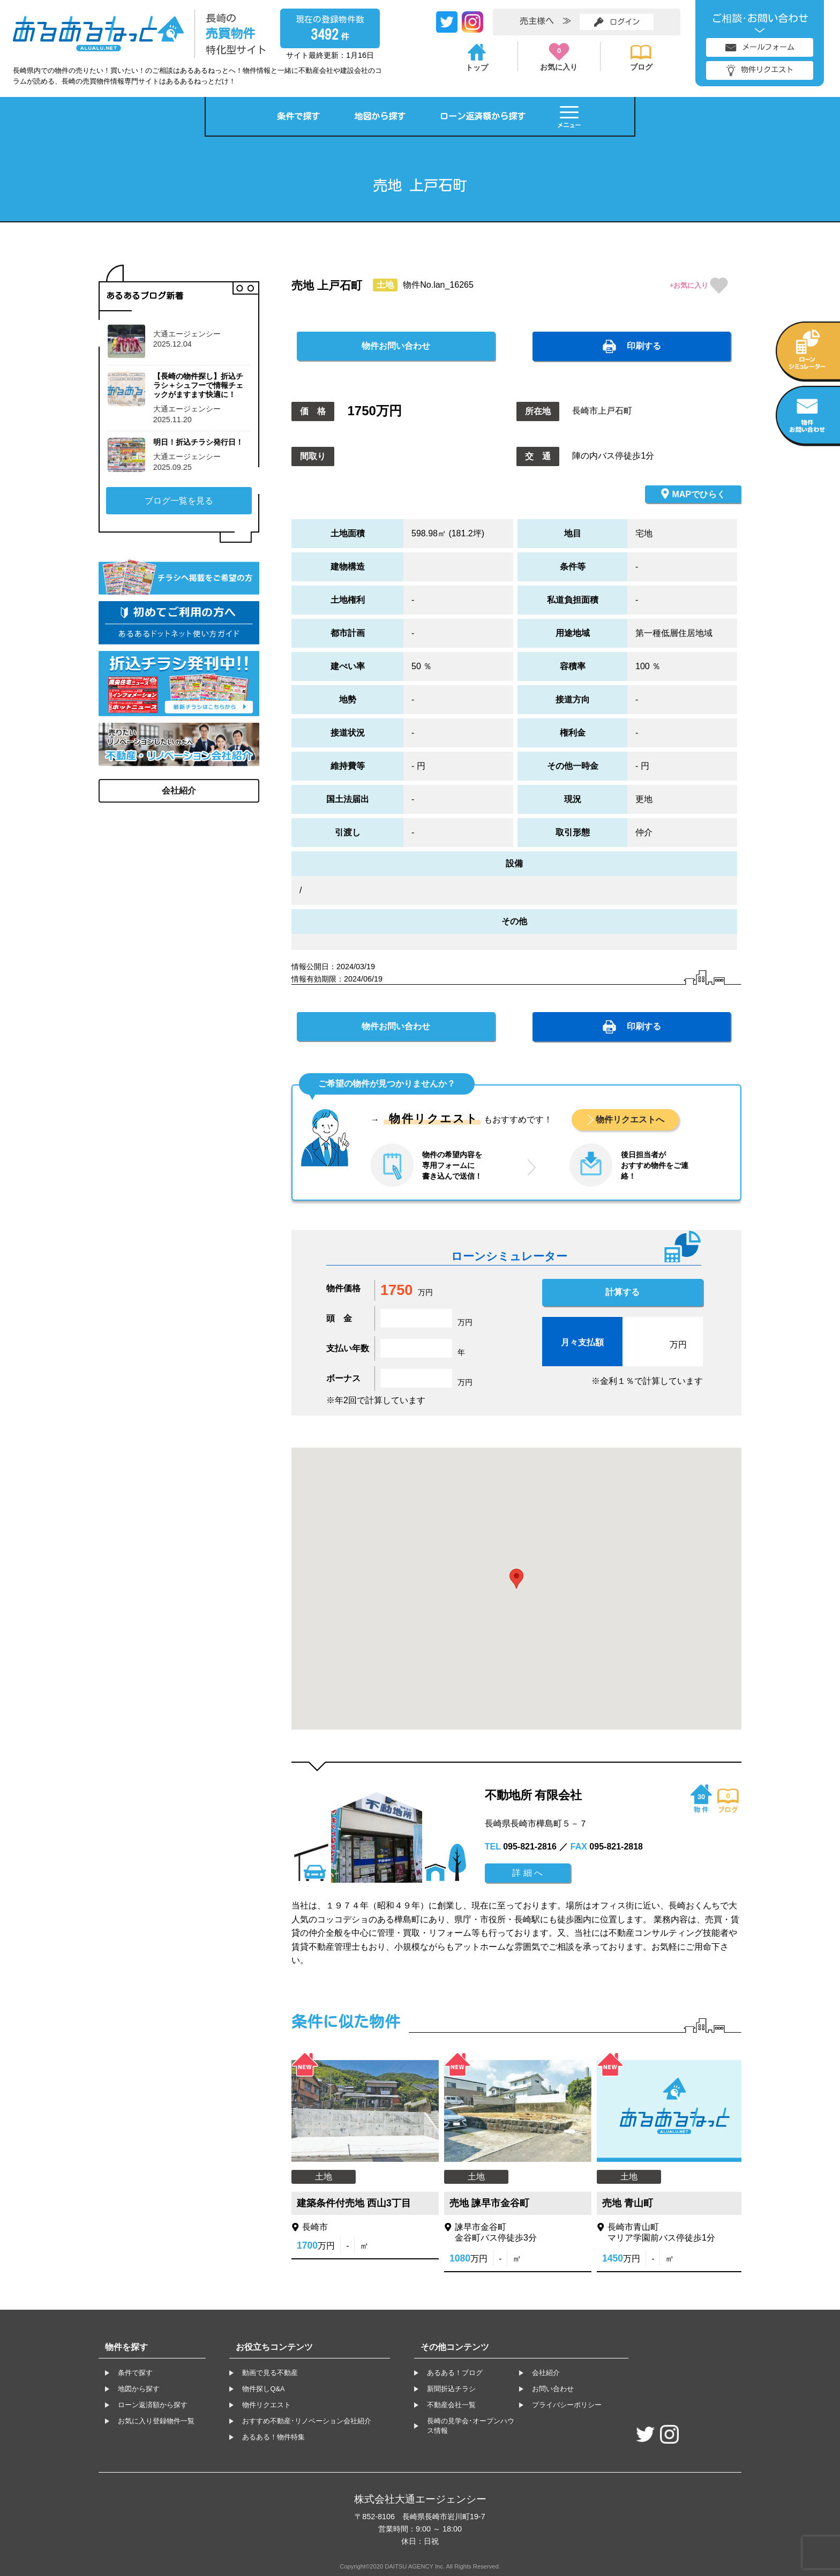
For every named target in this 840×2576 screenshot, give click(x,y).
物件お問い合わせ (396, 345)
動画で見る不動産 (270, 2373)
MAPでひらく (693, 493)
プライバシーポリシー (567, 2405)
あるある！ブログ (455, 2373)
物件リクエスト (759, 70)
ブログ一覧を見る (179, 500)
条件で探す (298, 116)
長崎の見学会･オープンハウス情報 (470, 2426)
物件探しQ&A (263, 2389)
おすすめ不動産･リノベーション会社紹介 (306, 2421)
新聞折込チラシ (451, 2389)
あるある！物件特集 (273, 2437)
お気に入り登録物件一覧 (156, 2421)
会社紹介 (179, 790)
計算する (622, 1292)
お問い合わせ (553, 2389)
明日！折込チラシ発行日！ (198, 442)
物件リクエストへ (630, 1119)
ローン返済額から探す (483, 116)
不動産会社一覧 (451, 2405)
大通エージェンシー (187, 334)
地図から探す (380, 116)
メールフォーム (759, 47)
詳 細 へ (527, 1872)
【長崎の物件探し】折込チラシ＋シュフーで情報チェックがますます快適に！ (198, 385)
